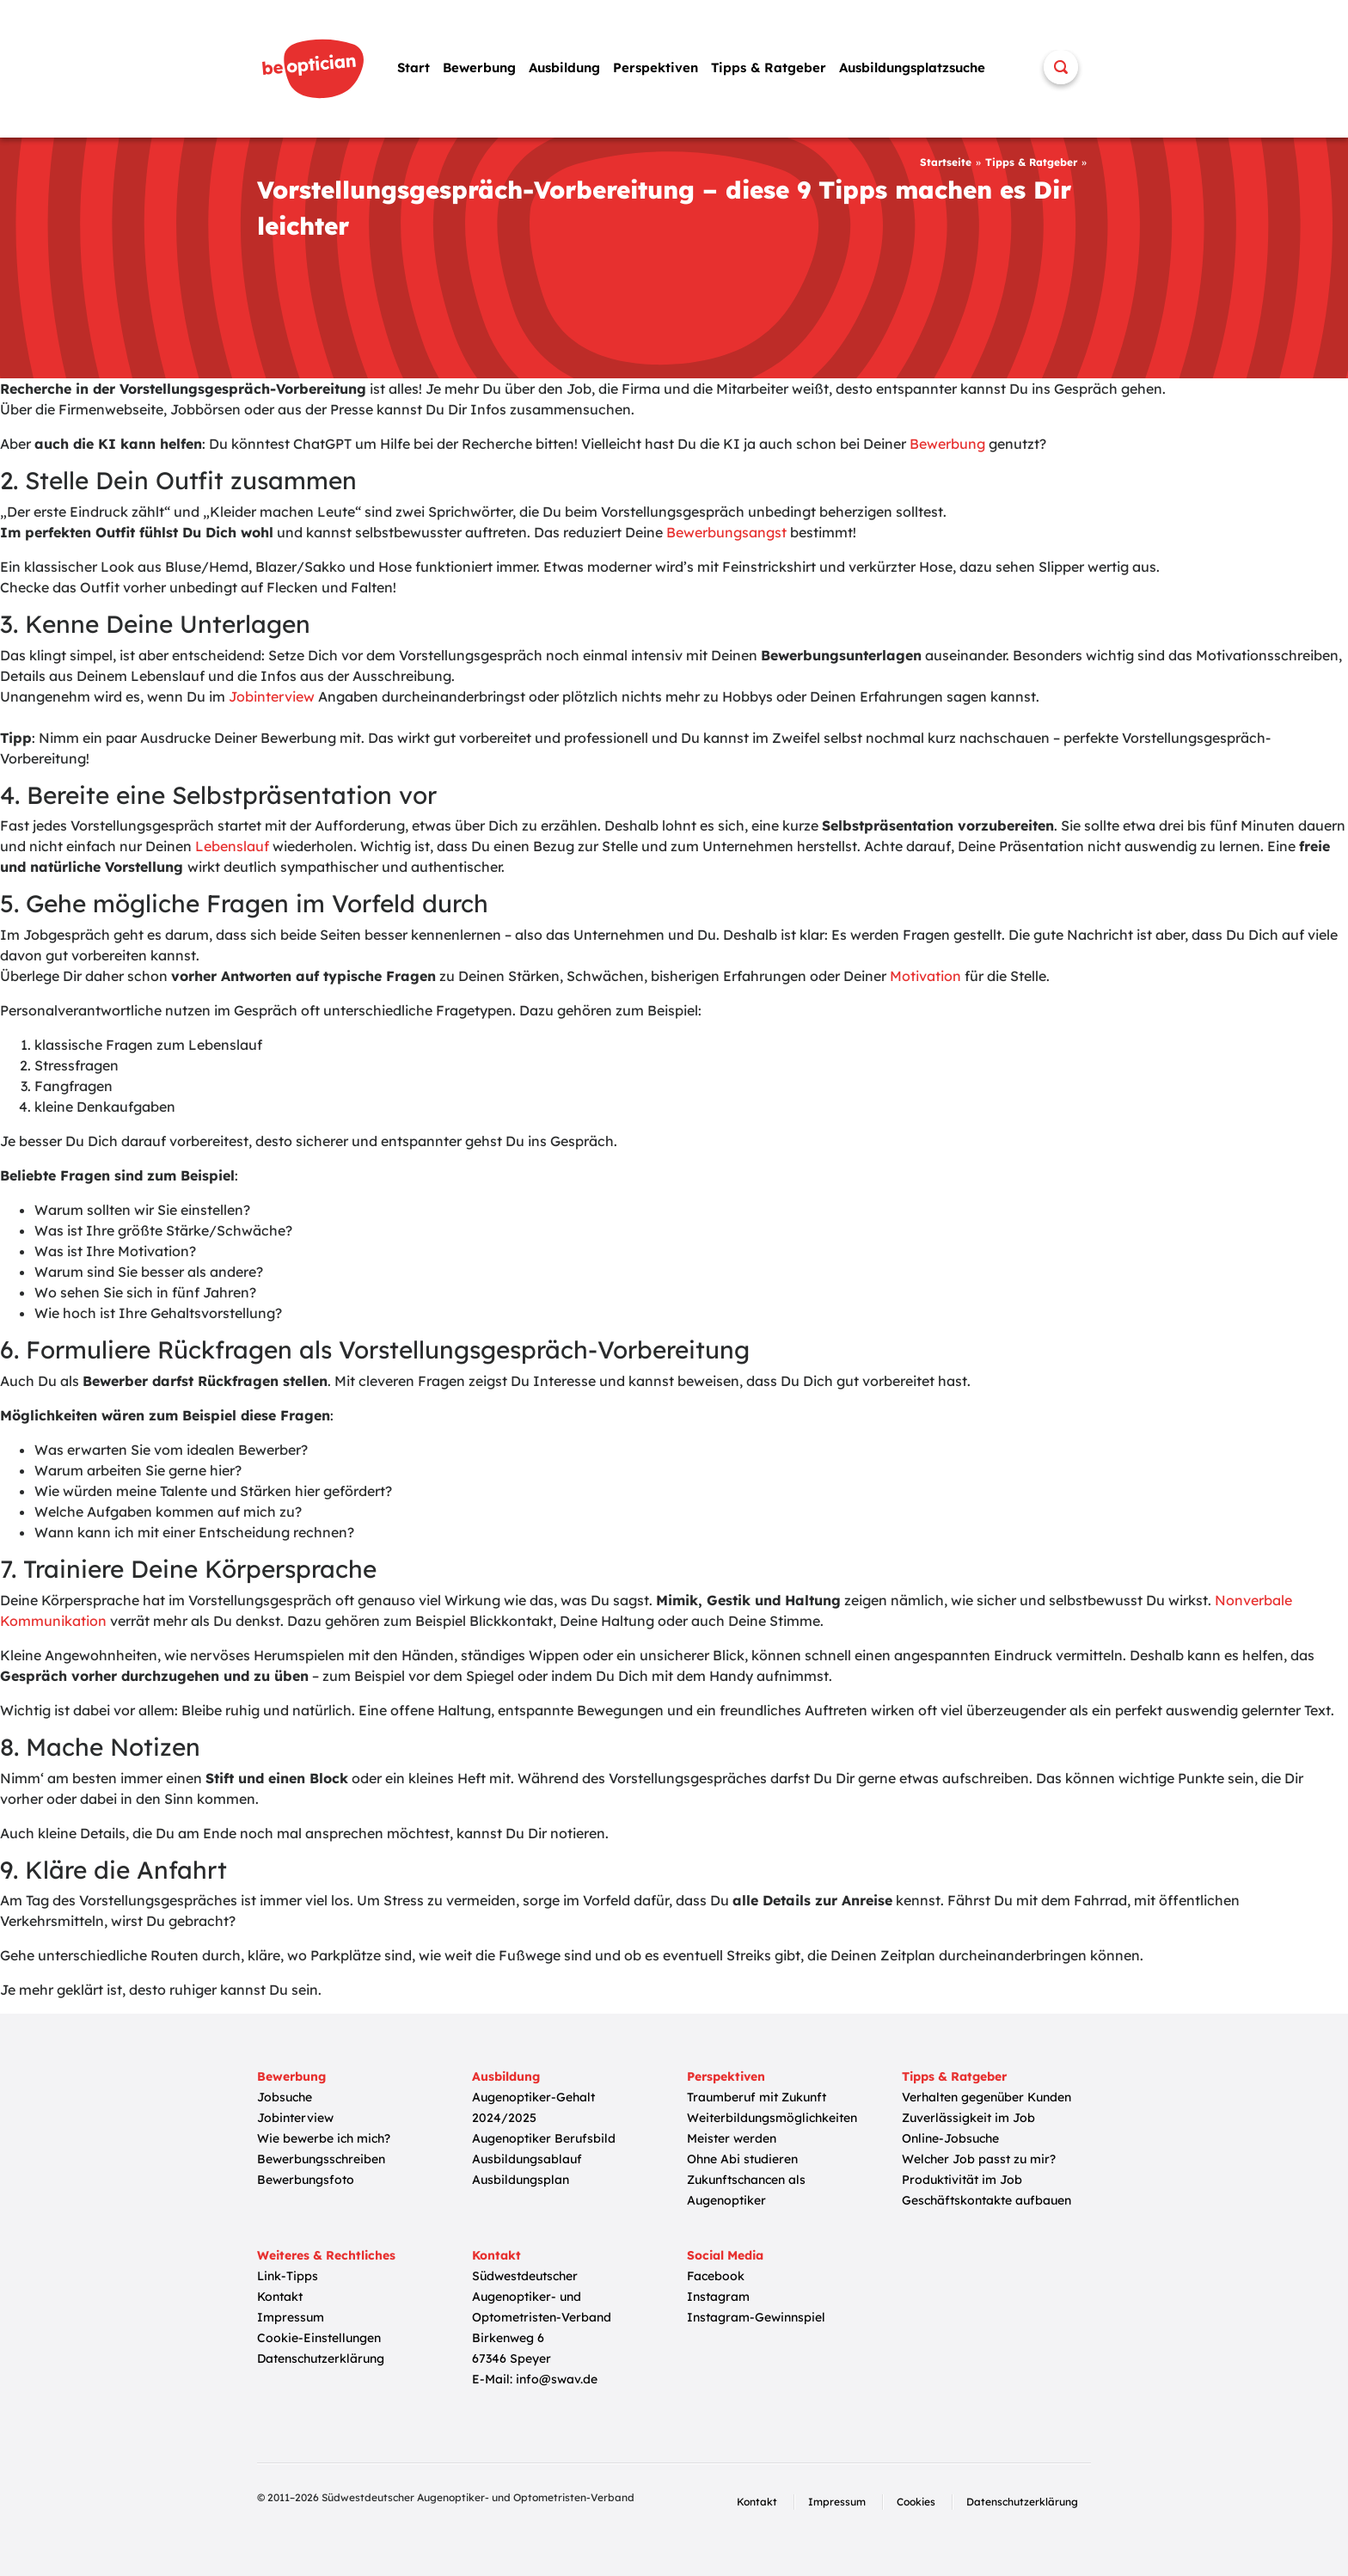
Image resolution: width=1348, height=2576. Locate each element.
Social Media (725, 2255)
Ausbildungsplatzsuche (912, 67)
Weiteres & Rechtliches (326, 2255)
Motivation (925, 975)
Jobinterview (272, 696)
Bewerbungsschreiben (321, 2159)
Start (413, 67)
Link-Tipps (287, 2276)
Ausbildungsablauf (527, 2159)
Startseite (945, 162)
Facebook (715, 2276)
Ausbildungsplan (520, 2179)
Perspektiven (655, 67)
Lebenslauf (232, 846)
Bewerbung (479, 67)
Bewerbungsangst (726, 532)
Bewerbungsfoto (305, 2179)
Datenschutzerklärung (320, 2358)
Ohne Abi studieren (742, 2159)
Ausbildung (564, 67)
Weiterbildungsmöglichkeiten (772, 2117)
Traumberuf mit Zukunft (756, 2097)
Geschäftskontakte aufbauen (986, 2200)
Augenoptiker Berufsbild (544, 2138)
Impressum (290, 2317)
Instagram (718, 2296)
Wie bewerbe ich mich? (323, 2138)
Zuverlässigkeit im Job (968, 2117)
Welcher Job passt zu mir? (979, 2159)
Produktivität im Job (962, 2179)
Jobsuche (284, 2097)
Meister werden (731, 2138)
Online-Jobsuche (950, 2138)
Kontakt (280, 2296)
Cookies (916, 2501)
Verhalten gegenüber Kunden (986, 2097)
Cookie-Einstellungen (319, 2338)
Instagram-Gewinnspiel (756, 2317)
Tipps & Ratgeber (768, 67)
